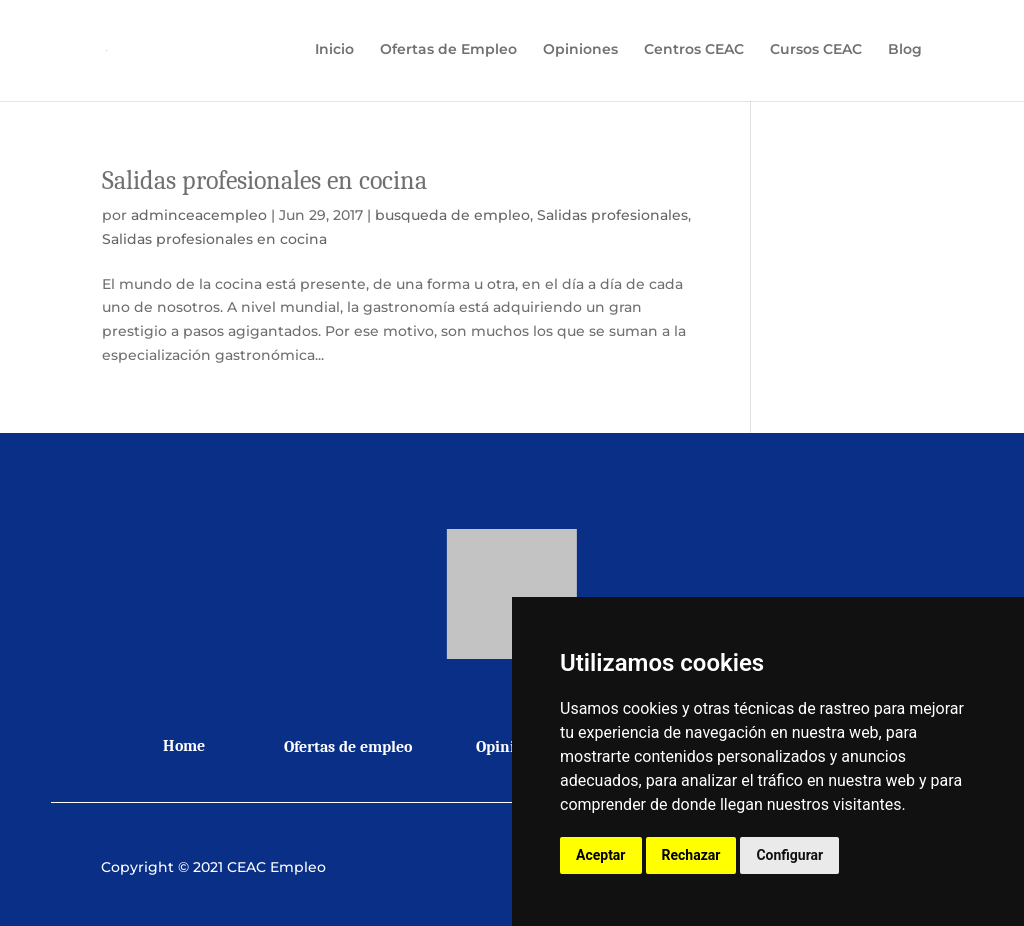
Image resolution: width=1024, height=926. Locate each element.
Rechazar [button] (691, 855)
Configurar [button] (789, 855)
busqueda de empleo (452, 215)
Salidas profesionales (612, 215)
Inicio (334, 53)
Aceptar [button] (601, 855)
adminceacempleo (199, 215)
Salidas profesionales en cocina (264, 181)
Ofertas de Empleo (448, 53)
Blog (905, 53)
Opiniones (580, 53)
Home (184, 746)
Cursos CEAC (816, 53)
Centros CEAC (694, 53)
